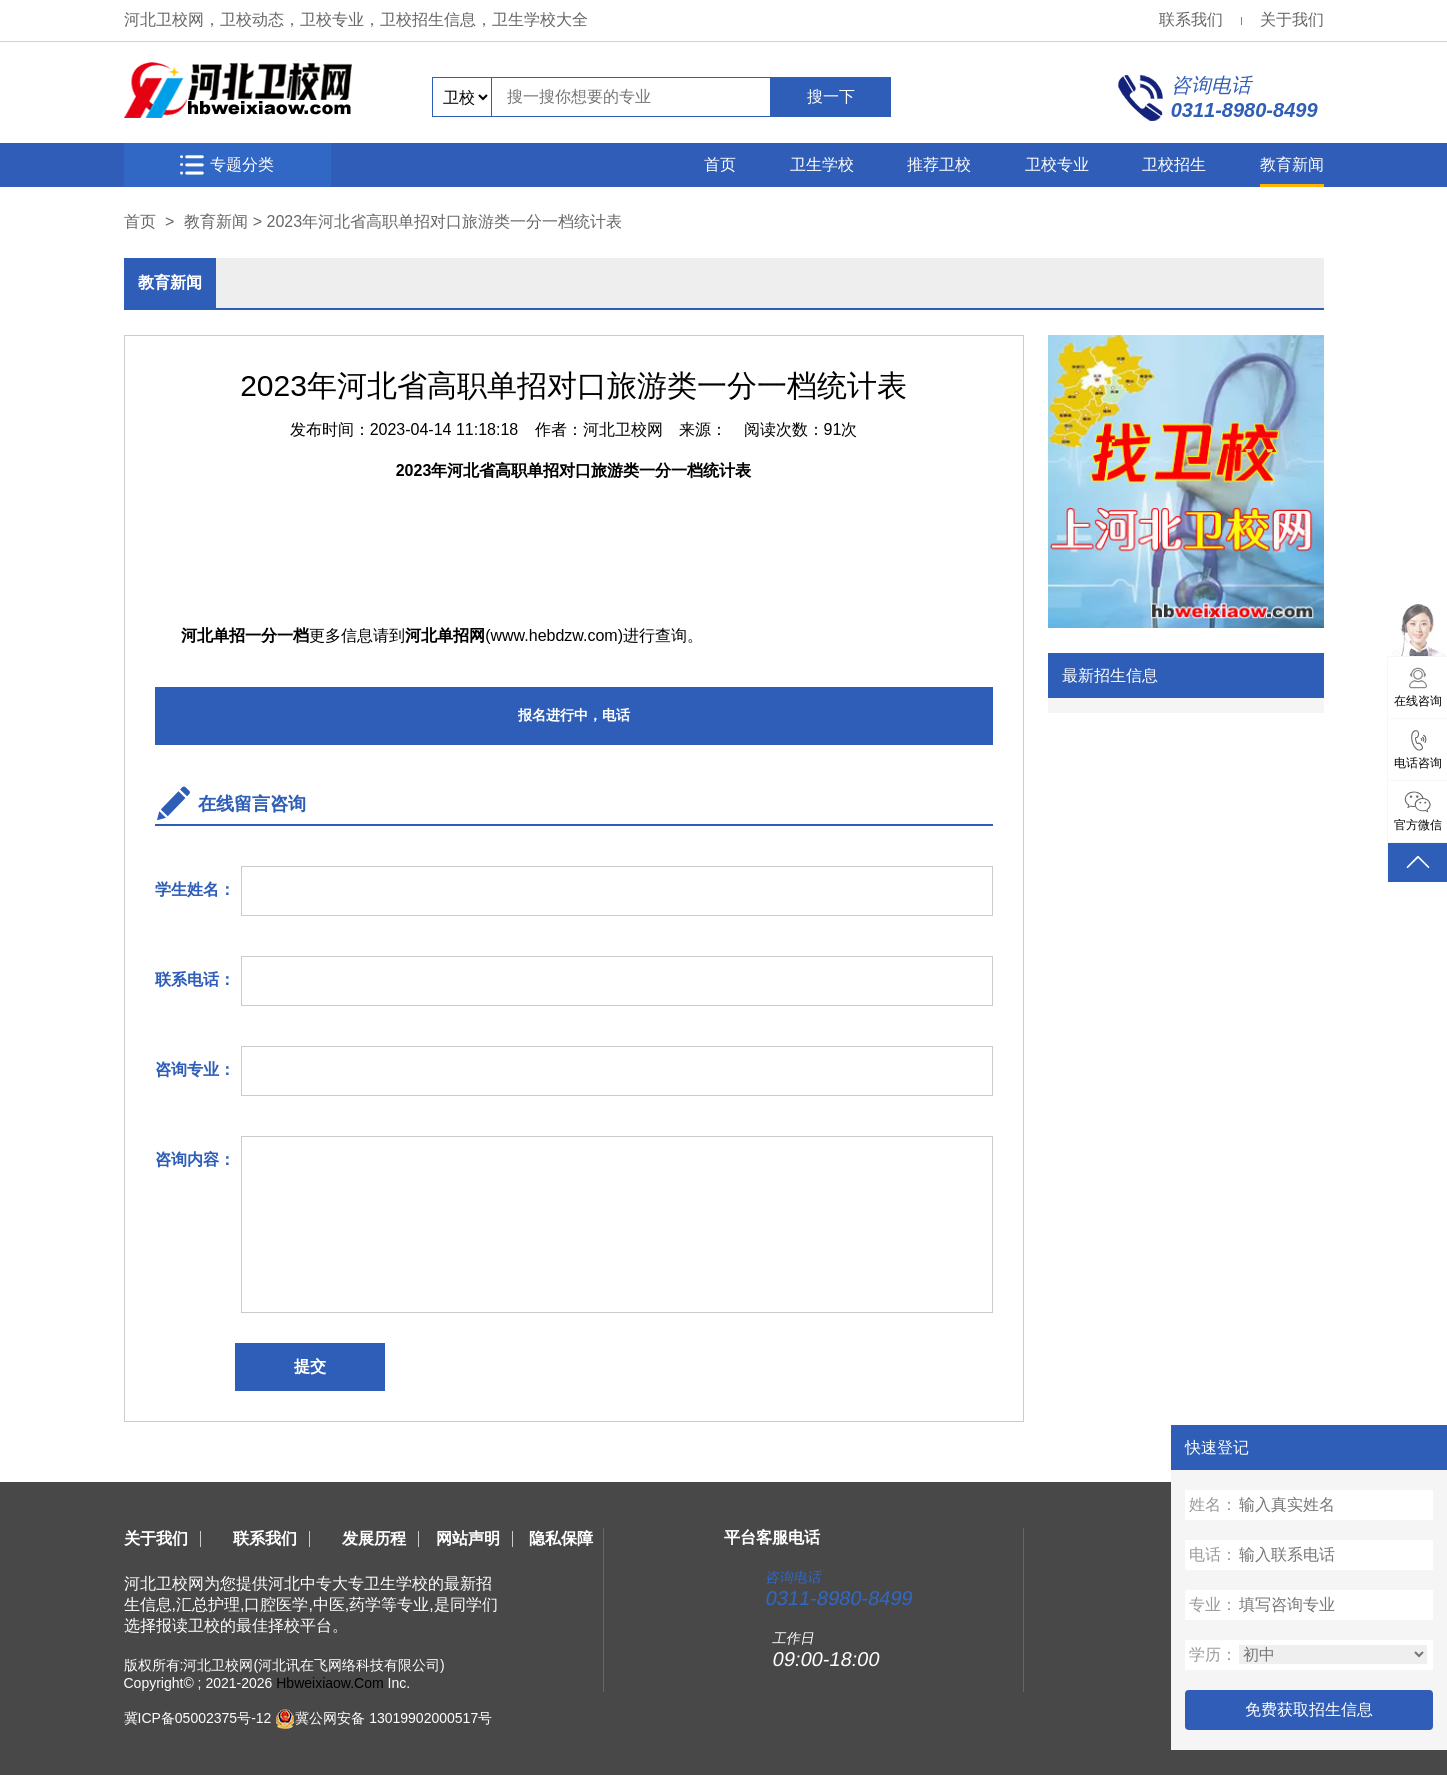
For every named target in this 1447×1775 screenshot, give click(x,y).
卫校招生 (1174, 164)
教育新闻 (1292, 164)
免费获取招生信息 (1309, 1709)
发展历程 (374, 1538)
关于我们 (1292, 19)
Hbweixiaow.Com (329, 1683)
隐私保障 (561, 1538)
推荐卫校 (939, 164)
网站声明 (468, 1538)
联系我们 (1191, 19)
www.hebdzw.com (554, 635)
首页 (720, 164)
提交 (310, 1366)
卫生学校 (822, 164)
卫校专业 (1057, 164)
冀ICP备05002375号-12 (198, 1718)
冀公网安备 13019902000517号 (393, 1718)
